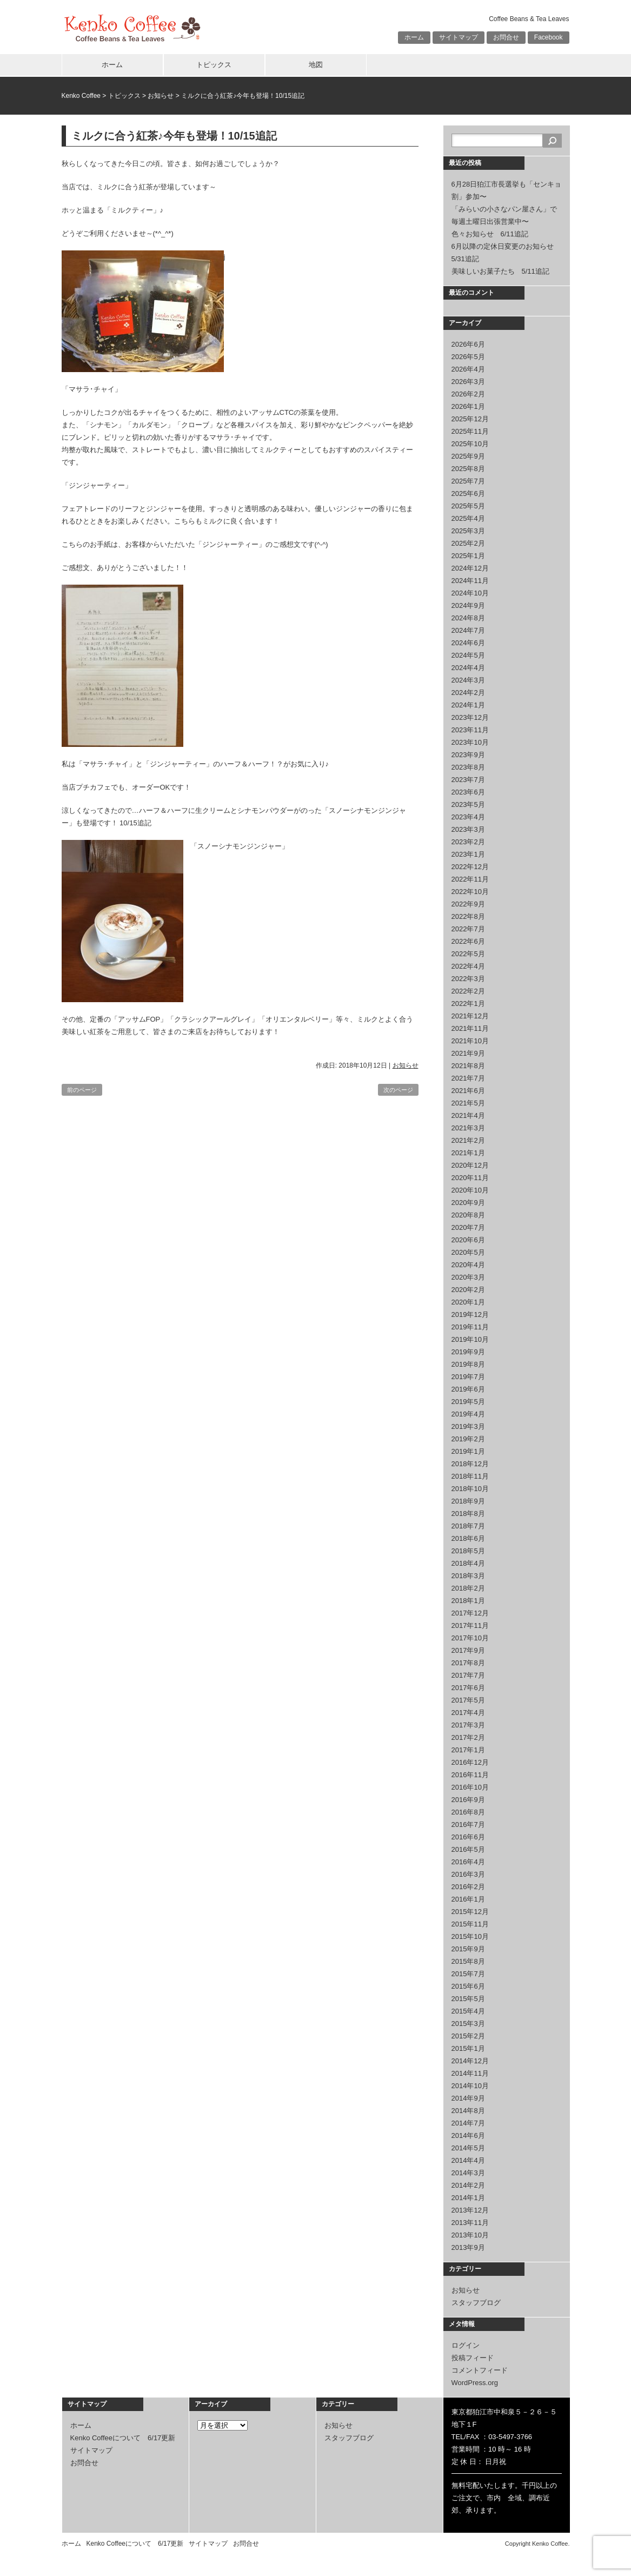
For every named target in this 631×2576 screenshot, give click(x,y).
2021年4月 (468, 1115)
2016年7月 (468, 1824)
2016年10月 (470, 1787)
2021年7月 (468, 1078)
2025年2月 (468, 543)
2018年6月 (468, 1538)
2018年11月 (470, 1476)
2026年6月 (468, 344)
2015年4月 (468, 2011)
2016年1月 (468, 1899)
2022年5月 (468, 954)
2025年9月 (468, 456)
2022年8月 (468, 916)
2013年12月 (470, 2210)
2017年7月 (468, 1675)
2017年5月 (468, 1700)
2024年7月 (468, 630)
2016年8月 (468, 1812)
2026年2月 (468, 394)
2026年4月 (468, 369)
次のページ (398, 1090)
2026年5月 (468, 357)
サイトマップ (458, 37)
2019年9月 (468, 1352)
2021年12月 (470, 1016)
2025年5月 (468, 506)
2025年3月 (468, 531)
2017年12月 (470, 1613)
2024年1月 (468, 705)
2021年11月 (470, 1028)
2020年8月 (468, 1215)
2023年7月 (468, 780)
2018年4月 (468, 1563)
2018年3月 (468, 1576)
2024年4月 (468, 668)
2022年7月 (468, 929)
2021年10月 (470, 1041)
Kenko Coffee (81, 96)
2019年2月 (468, 1439)
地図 (316, 65)
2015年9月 (468, 1949)
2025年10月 (470, 444)
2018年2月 (468, 1588)
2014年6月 (468, 2135)
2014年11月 (470, 2073)
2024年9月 (468, 605)
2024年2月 (468, 692)
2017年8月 (468, 1663)
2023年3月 (468, 829)
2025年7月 (468, 481)
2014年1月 (468, 2198)
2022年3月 (468, 979)
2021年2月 (468, 1140)
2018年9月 (468, 1501)
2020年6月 (468, 1240)
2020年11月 (470, 1178)
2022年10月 (470, 892)
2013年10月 (470, 2235)
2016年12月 (470, 1762)
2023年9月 (468, 755)
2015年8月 (468, 1961)
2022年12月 (470, 867)
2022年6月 (468, 941)
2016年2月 (468, 1887)
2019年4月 (468, 1414)
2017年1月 (468, 1750)
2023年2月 (468, 842)
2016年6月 (468, 1837)
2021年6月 (468, 1091)
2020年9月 (468, 1202)
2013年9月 (468, 2247)
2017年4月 (468, 1712)
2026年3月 (468, 382)
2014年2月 (468, 2185)
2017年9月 (468, 1650)
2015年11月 (470, 1924)
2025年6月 (468, 493)
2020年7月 (468, 1227)
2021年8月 (468, 1066)
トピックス (213, 65)
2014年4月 (468, 2160)
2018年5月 (468, 1551)
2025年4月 (468, 518)
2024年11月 (470, 581)
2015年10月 (470, 1936)
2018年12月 (470, 1464)
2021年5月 (468, 1103)
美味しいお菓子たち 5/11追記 (500, 271)
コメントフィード (479, 2370)
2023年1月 (468, 854)
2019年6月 (468, 1389)
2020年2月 (468, 1290)
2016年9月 (468, 1800)
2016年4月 (468, 1862)
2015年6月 (468, 1986)
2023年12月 (470, 717)
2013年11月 (470, 2223)
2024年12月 (470, 568)
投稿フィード (472, 2358)
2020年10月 (470, 1190)
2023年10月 (470, 742)
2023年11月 (470, 730)
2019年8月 (468, 1364)
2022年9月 (468, 904)
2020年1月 (468, 1302)
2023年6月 (468, 792)
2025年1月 (468, 556)
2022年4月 (468, 966)
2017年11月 (470, 1625)
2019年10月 (470, 1339)
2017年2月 (468, 1737)
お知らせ (161, 96)
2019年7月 (468, 1377)
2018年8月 (468, 1513)
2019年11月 (470, 1327)
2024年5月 (468, 655)
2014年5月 (468, 2148)
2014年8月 (468, 2111)
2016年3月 (468, 1874)
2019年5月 (468, 1402)
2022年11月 (470, 879)
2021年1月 (468, 1153)
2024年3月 (468, 680)
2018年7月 (468, 1526)
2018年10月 (470, 1489)
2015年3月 (468, 2023)
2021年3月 (468, 1128)
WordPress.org (474, 2383)
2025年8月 (468, 469)
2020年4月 (468, 1265)
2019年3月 (468, 1426)
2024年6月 (468, 643)
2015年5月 (468, 1999)
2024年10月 (470, 593)
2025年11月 (470, 431)
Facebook (548, 37)
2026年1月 (468, 406)
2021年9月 (468, 1053)
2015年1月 (468, 2048)
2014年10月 (470, 2086)
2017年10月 (470, 1638)
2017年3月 (468, 1725)
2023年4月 (468, 817)
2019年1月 (468, 1451)
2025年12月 (470, 419)
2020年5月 (468, 1252)
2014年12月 (470, 2061)
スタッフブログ (476, 2303)
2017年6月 (468, 1688)
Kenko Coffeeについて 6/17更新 (123, 2438)
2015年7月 (468, 1974)
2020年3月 (468, 1277)
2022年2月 (468, 991)
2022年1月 (468, 1003)
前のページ (82, 1090)
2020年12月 (470, 1165)
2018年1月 (468, 1601)
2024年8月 (468, 618)
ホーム (414, 37)
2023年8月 (468, 767)
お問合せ (506, 37)
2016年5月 (468, 1849)
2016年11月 (470, 1775)
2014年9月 (468, 2098)
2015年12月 (470, 1912)
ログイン (465, 2345)
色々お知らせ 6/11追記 (489, 234)
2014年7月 (468, 2123)
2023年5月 (468, 804)
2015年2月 (468, 2036)
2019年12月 (470, 1314)
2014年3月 (468, 2173)
